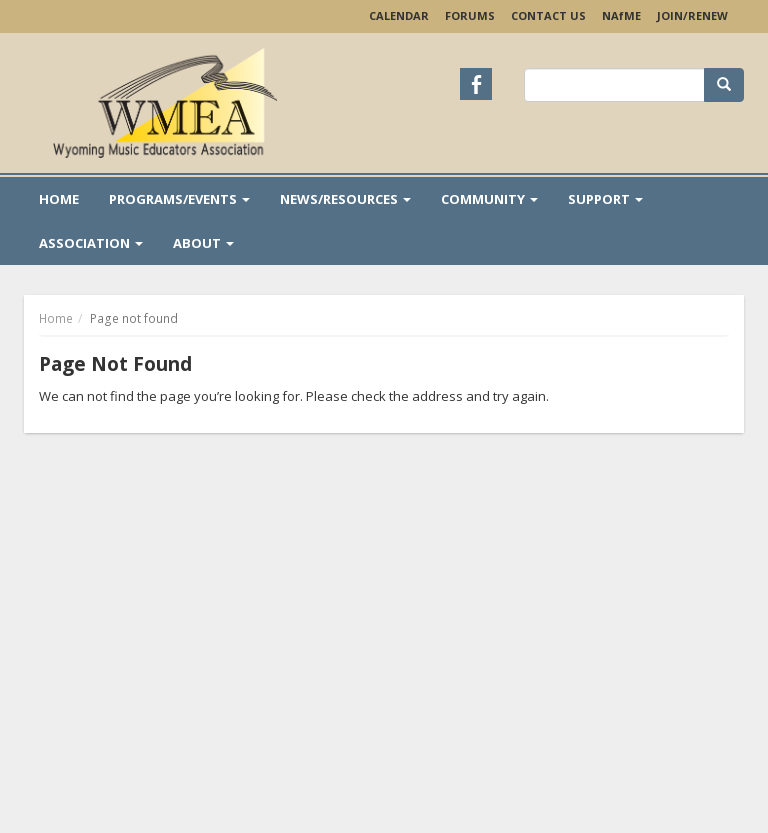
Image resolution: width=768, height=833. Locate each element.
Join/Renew (692, 15)
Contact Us (548, 15)
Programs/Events (179, 199)
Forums (470, 15)
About (203, 243)
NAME (621, 15)
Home (59, 199)
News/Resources (345, 199)
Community (489, 199)
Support (605, 199)
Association (91, 243)
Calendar (399, 15)
